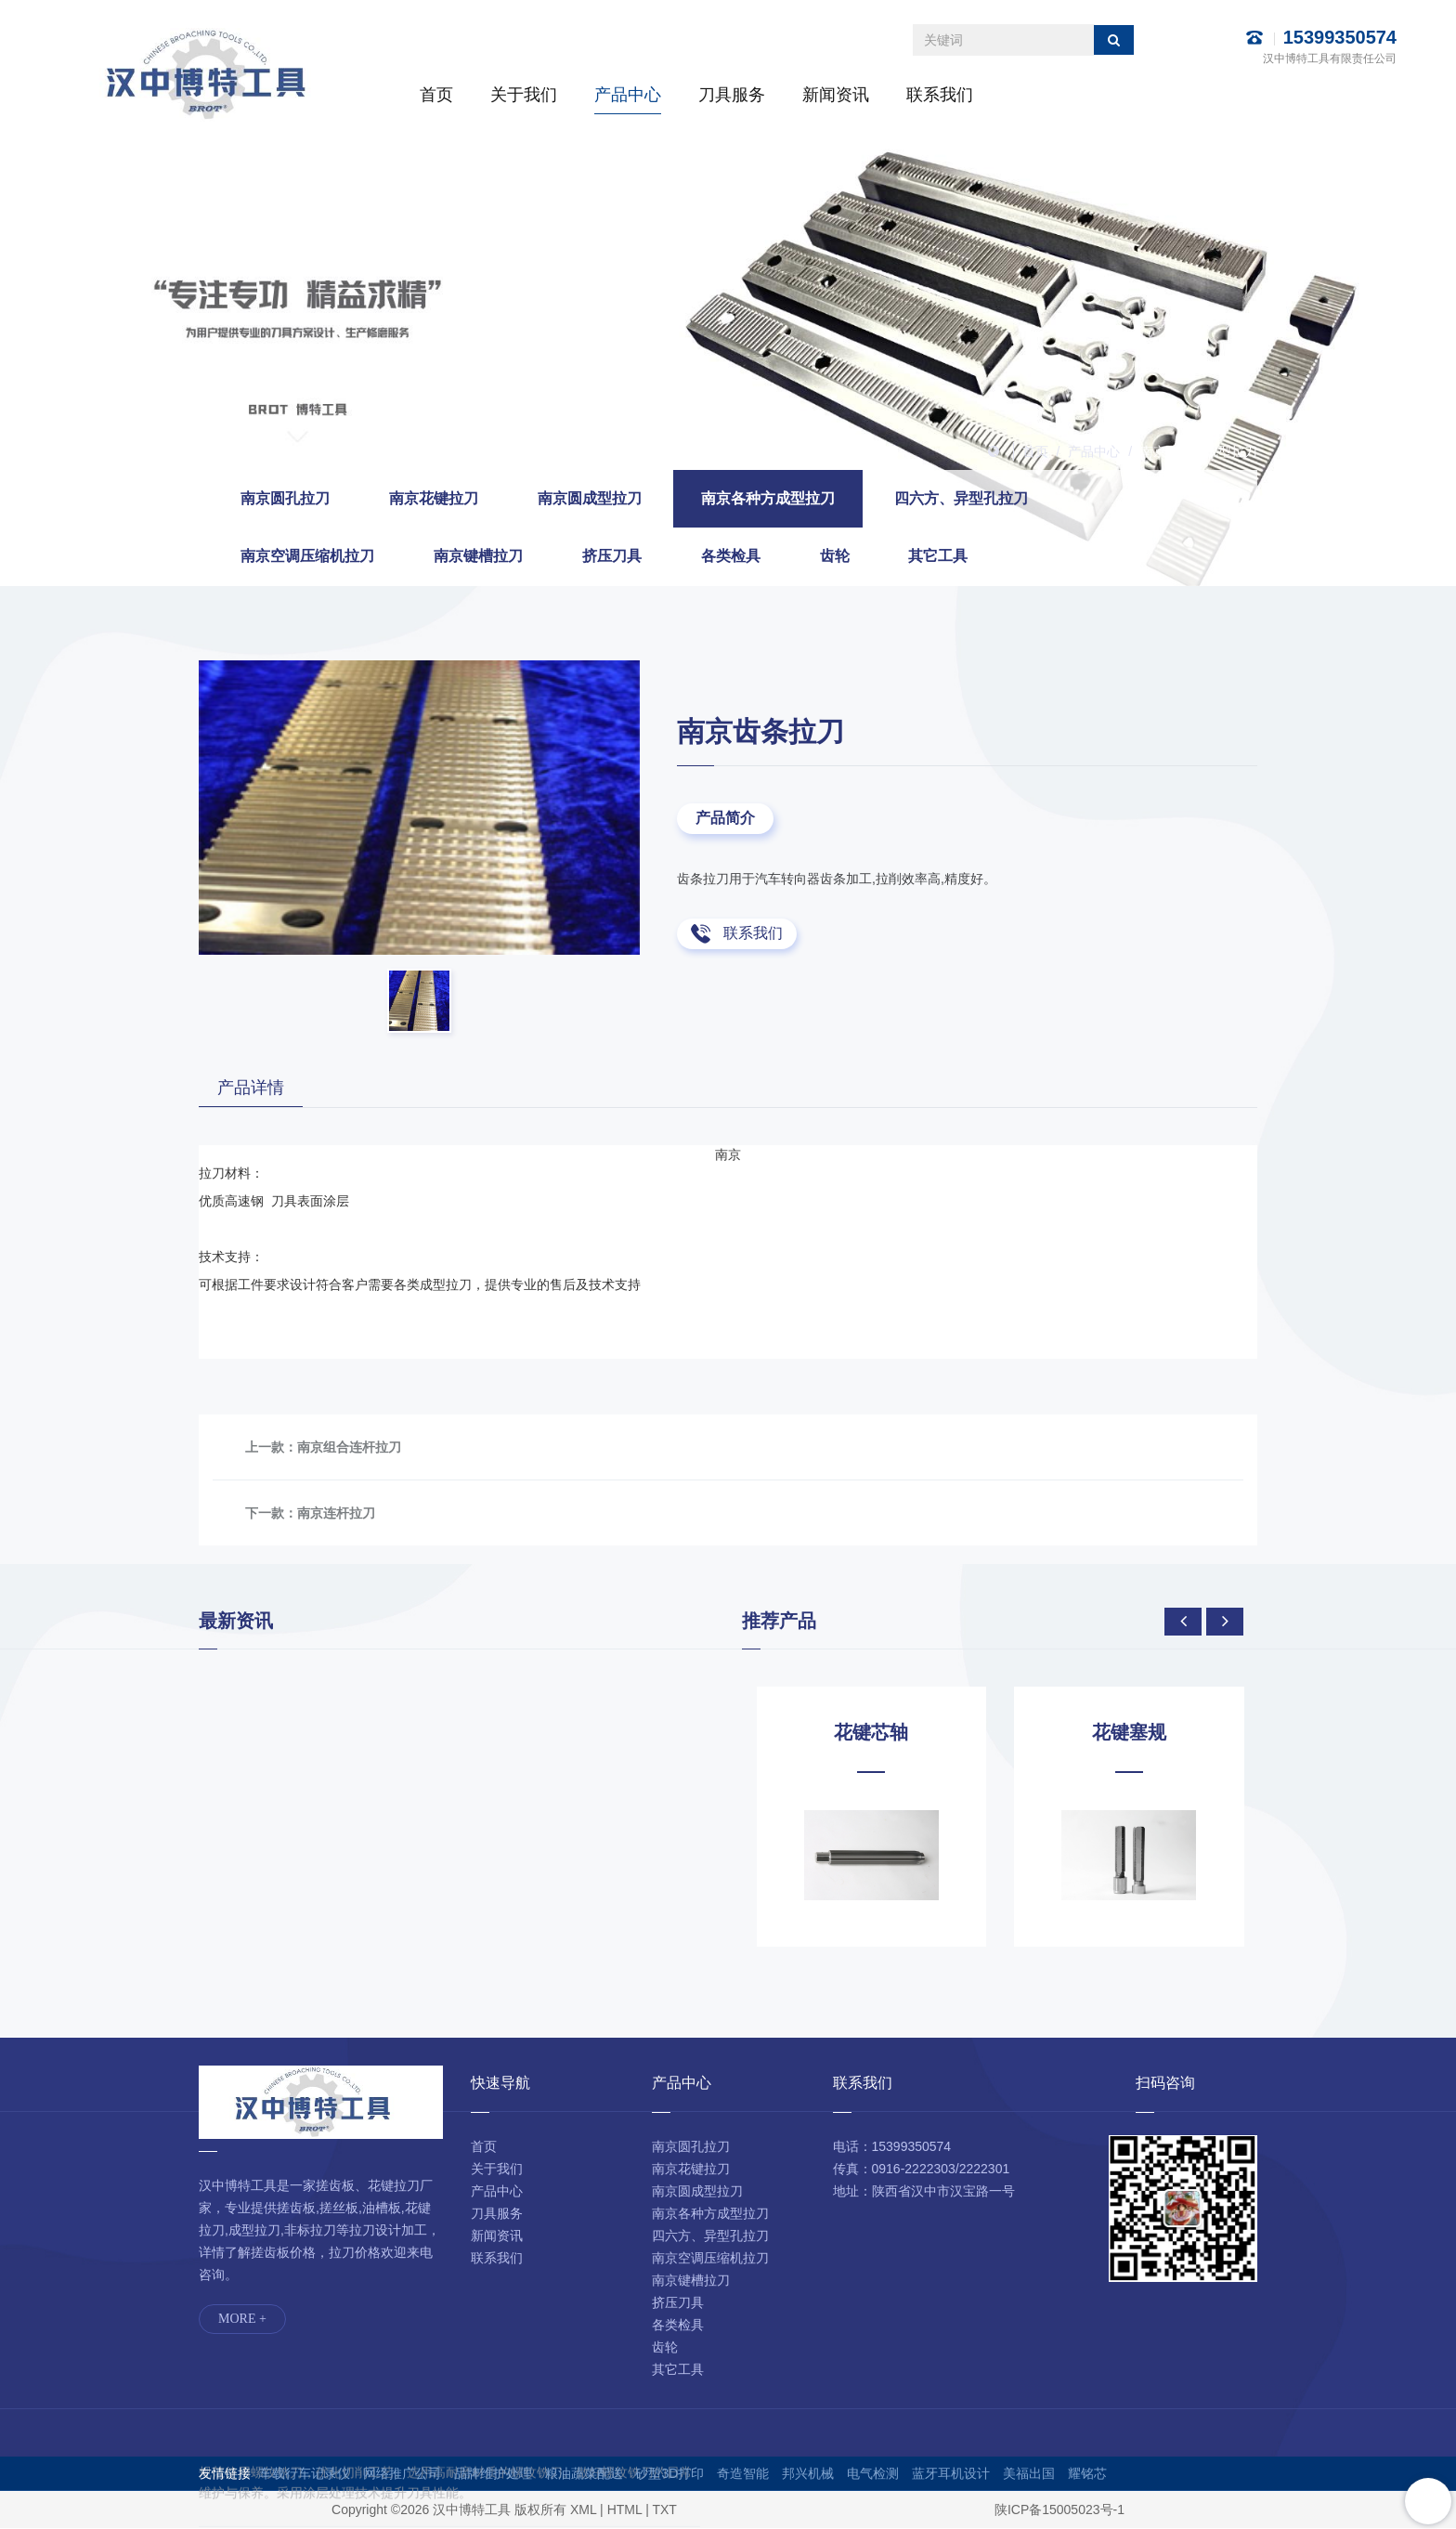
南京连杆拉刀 (336, 1513)
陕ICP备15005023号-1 (1059, 2510)
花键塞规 (1129, 1733)
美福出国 (1029, 2474)
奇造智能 (743, 2474)
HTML (625, 2510)
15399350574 (1340, 37)
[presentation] (1183, 1622)
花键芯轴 (871, 1733)
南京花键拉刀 (433, 498)
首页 (436, 94)
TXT (664, 2510)
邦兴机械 (808, 2474)
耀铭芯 (1087, 2474)
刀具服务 (731, 94)
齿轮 (835, 556)
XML (583, 2510)
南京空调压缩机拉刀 (307, 556)
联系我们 (939, 94)
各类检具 (730, 556)
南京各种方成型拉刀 (1198, 451)
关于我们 (523, 94)
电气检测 (873, 2474)
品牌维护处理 (493, 2474)
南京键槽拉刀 (478, 556)
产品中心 (627, 94)
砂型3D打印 (669, 2474)
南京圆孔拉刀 (285, 498)
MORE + (242, 2320)
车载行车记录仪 (304, 2474)
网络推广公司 (402, 2474)
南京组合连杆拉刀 (349, 1447)
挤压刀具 (612, 556)
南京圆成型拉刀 (590, 498)
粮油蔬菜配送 (584, 2474)
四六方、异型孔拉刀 (961, 498)
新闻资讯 (835, 94)
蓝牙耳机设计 (951, 2474)
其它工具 (938, 556)
